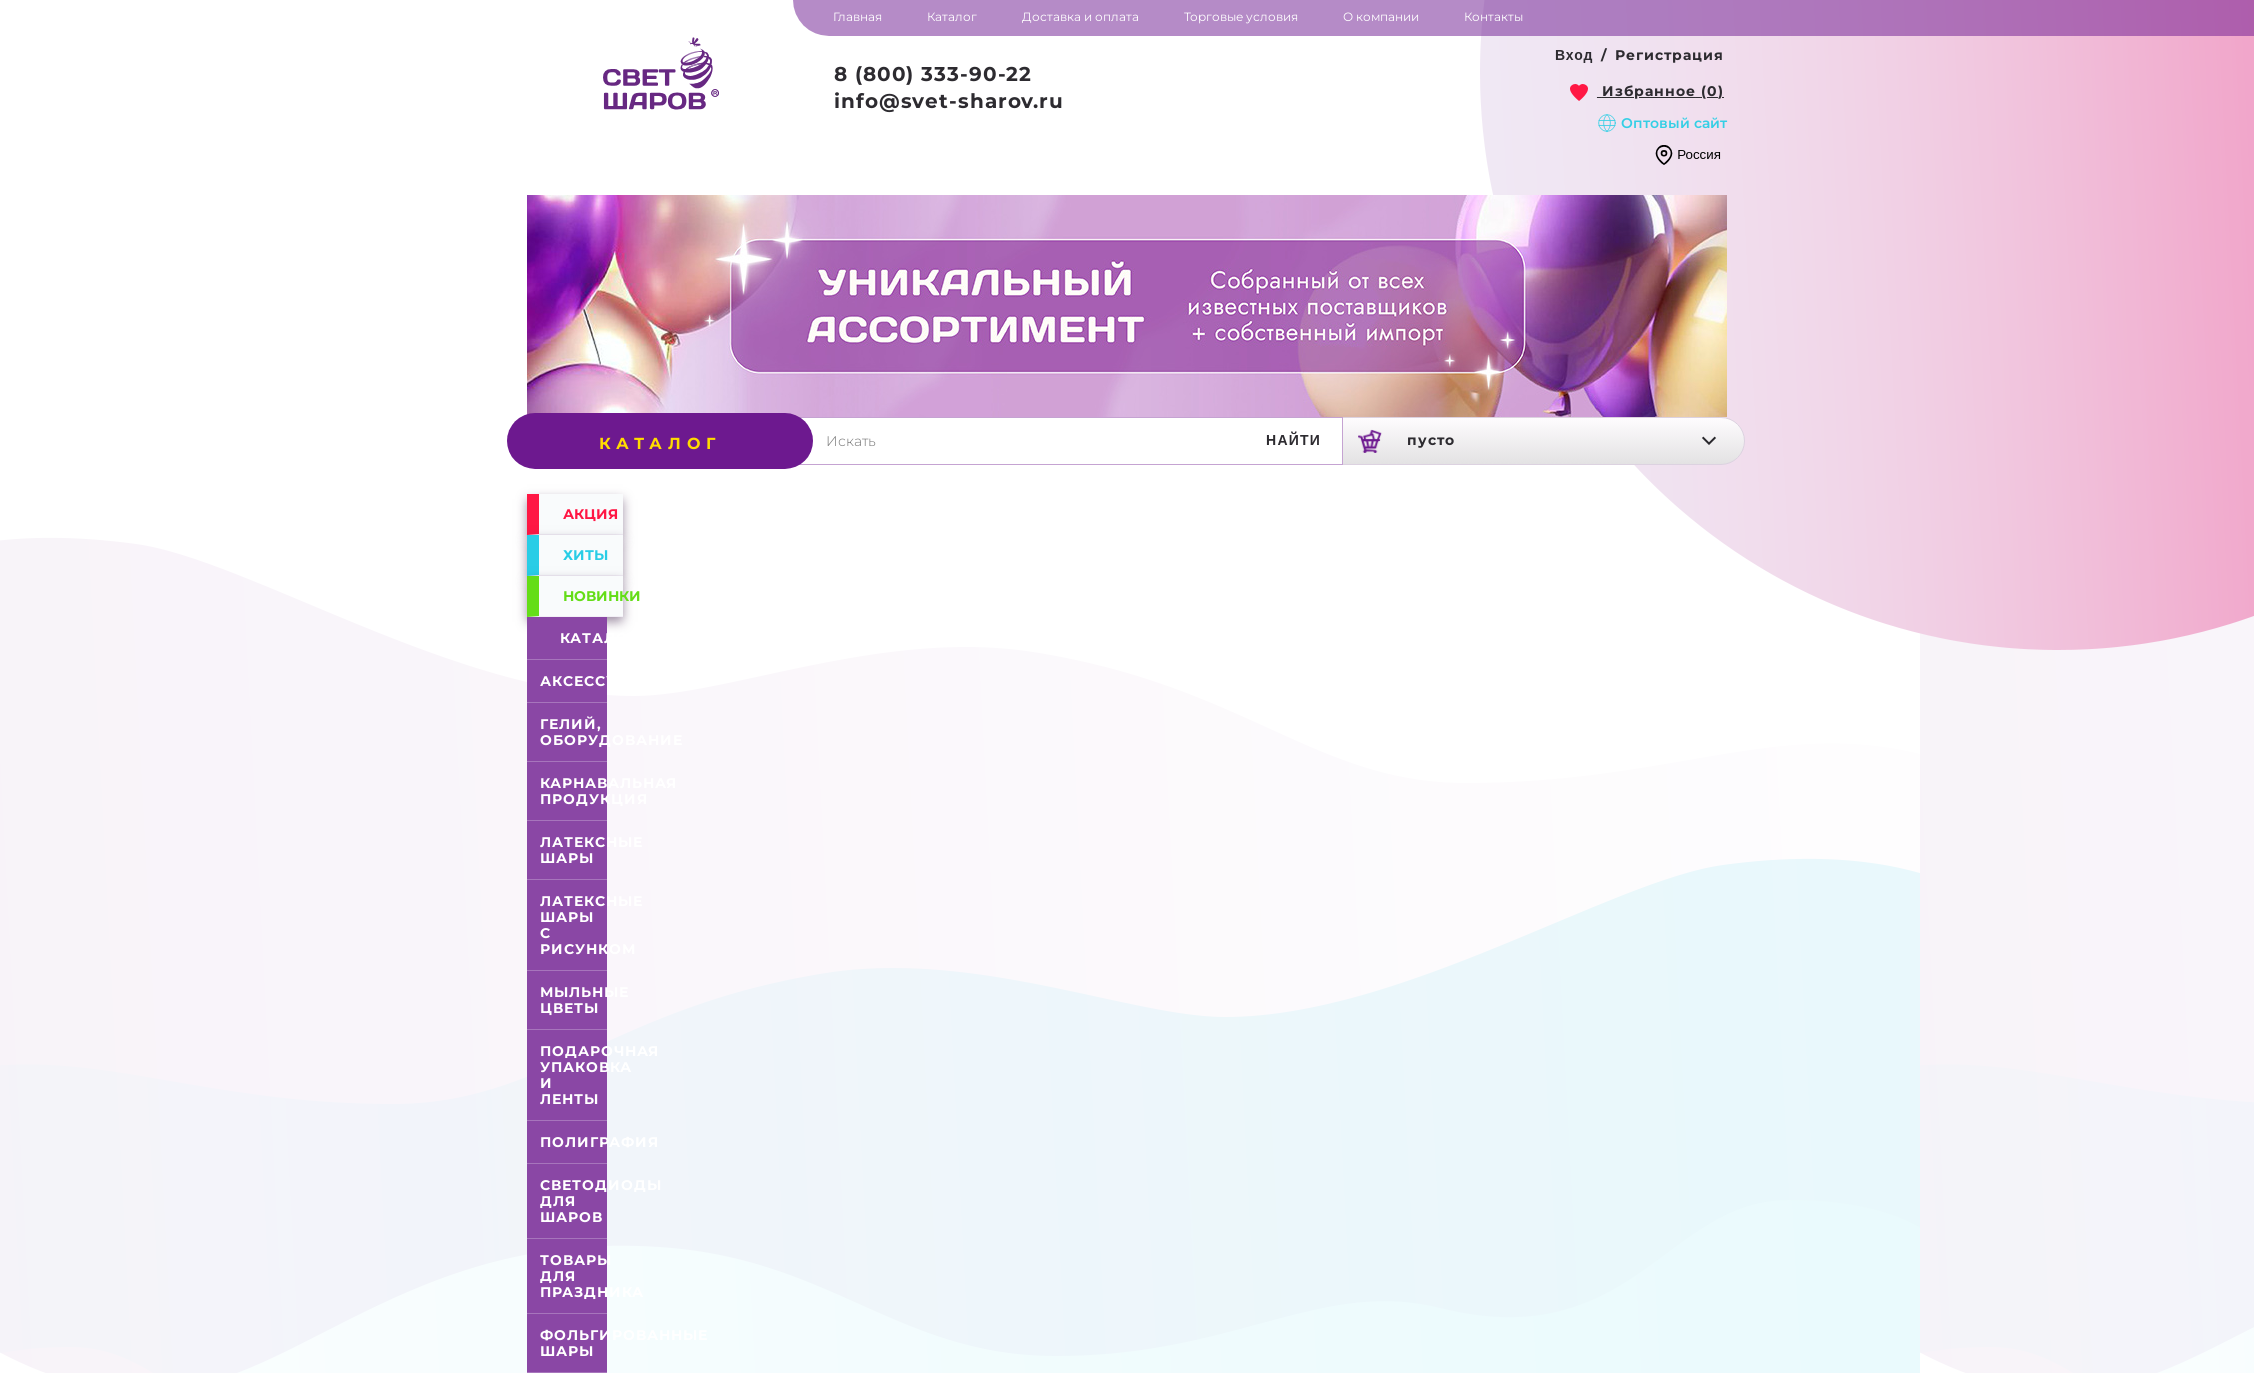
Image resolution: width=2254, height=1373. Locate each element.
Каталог (577, 638)
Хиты (585, 555)
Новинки (593, 596)
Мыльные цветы (584, 1000)
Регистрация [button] (1669, 55)
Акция (590, 514)
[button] (1574, 56)
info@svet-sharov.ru (949, 101)
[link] (1647, 91)
